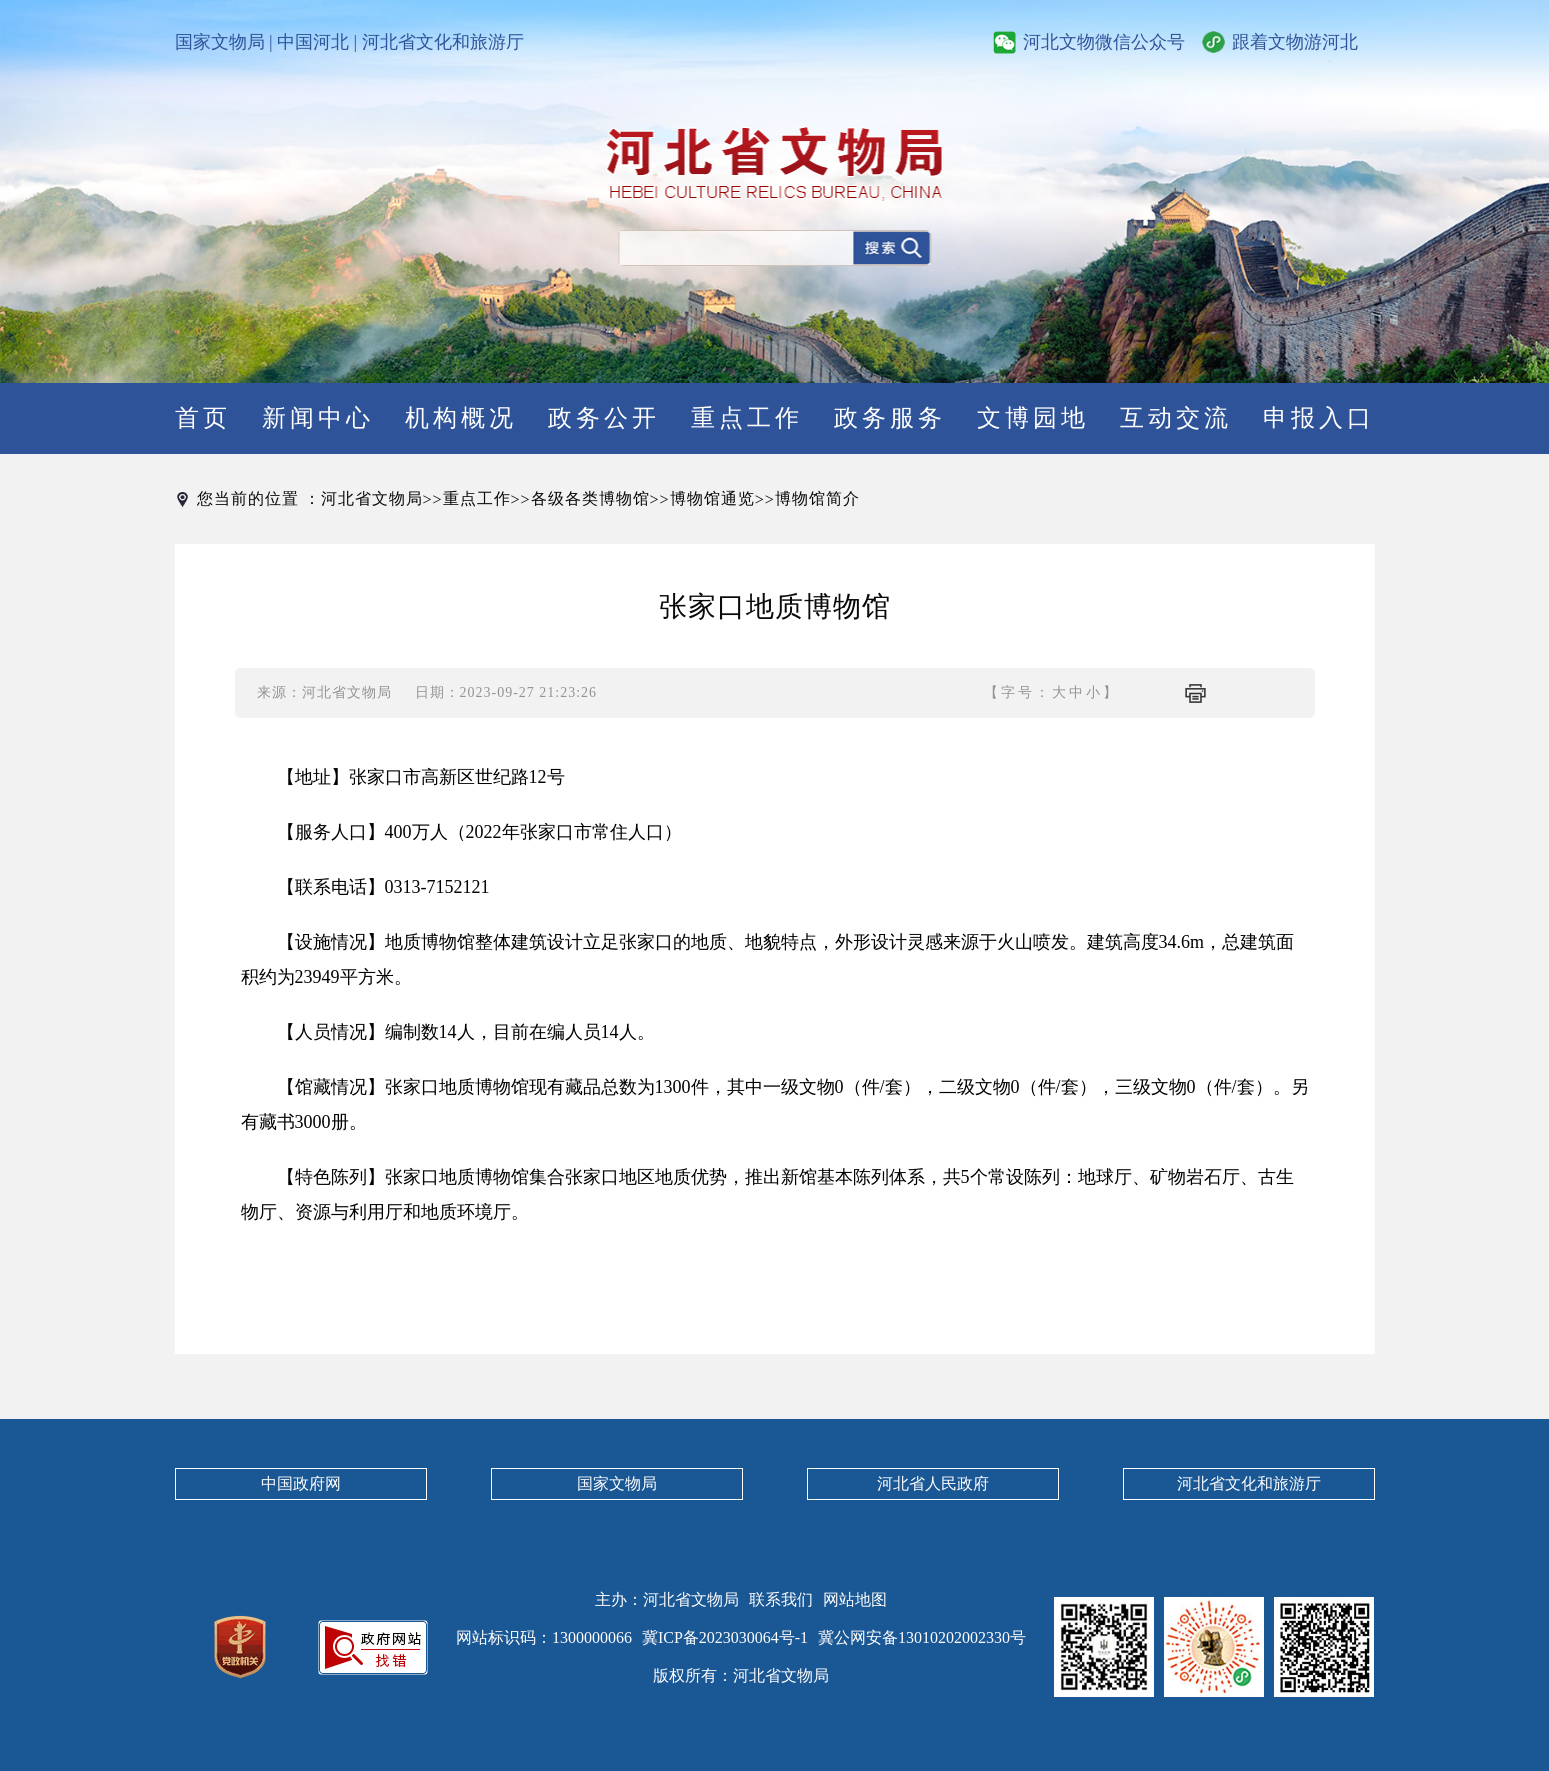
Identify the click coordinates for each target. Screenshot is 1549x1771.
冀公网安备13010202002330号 (922, 1637)
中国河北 (313, 42)
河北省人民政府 (933, 1483)
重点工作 (477, 498)
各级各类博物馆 (590, 498)
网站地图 (855, 1599)
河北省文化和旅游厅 (443, 42)
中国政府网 (301, 1483)
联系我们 (781, 1599)
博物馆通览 (712, 498)
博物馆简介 (817, 498)
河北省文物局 (372, 498)
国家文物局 (220, 42)
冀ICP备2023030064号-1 (725, 1637)
